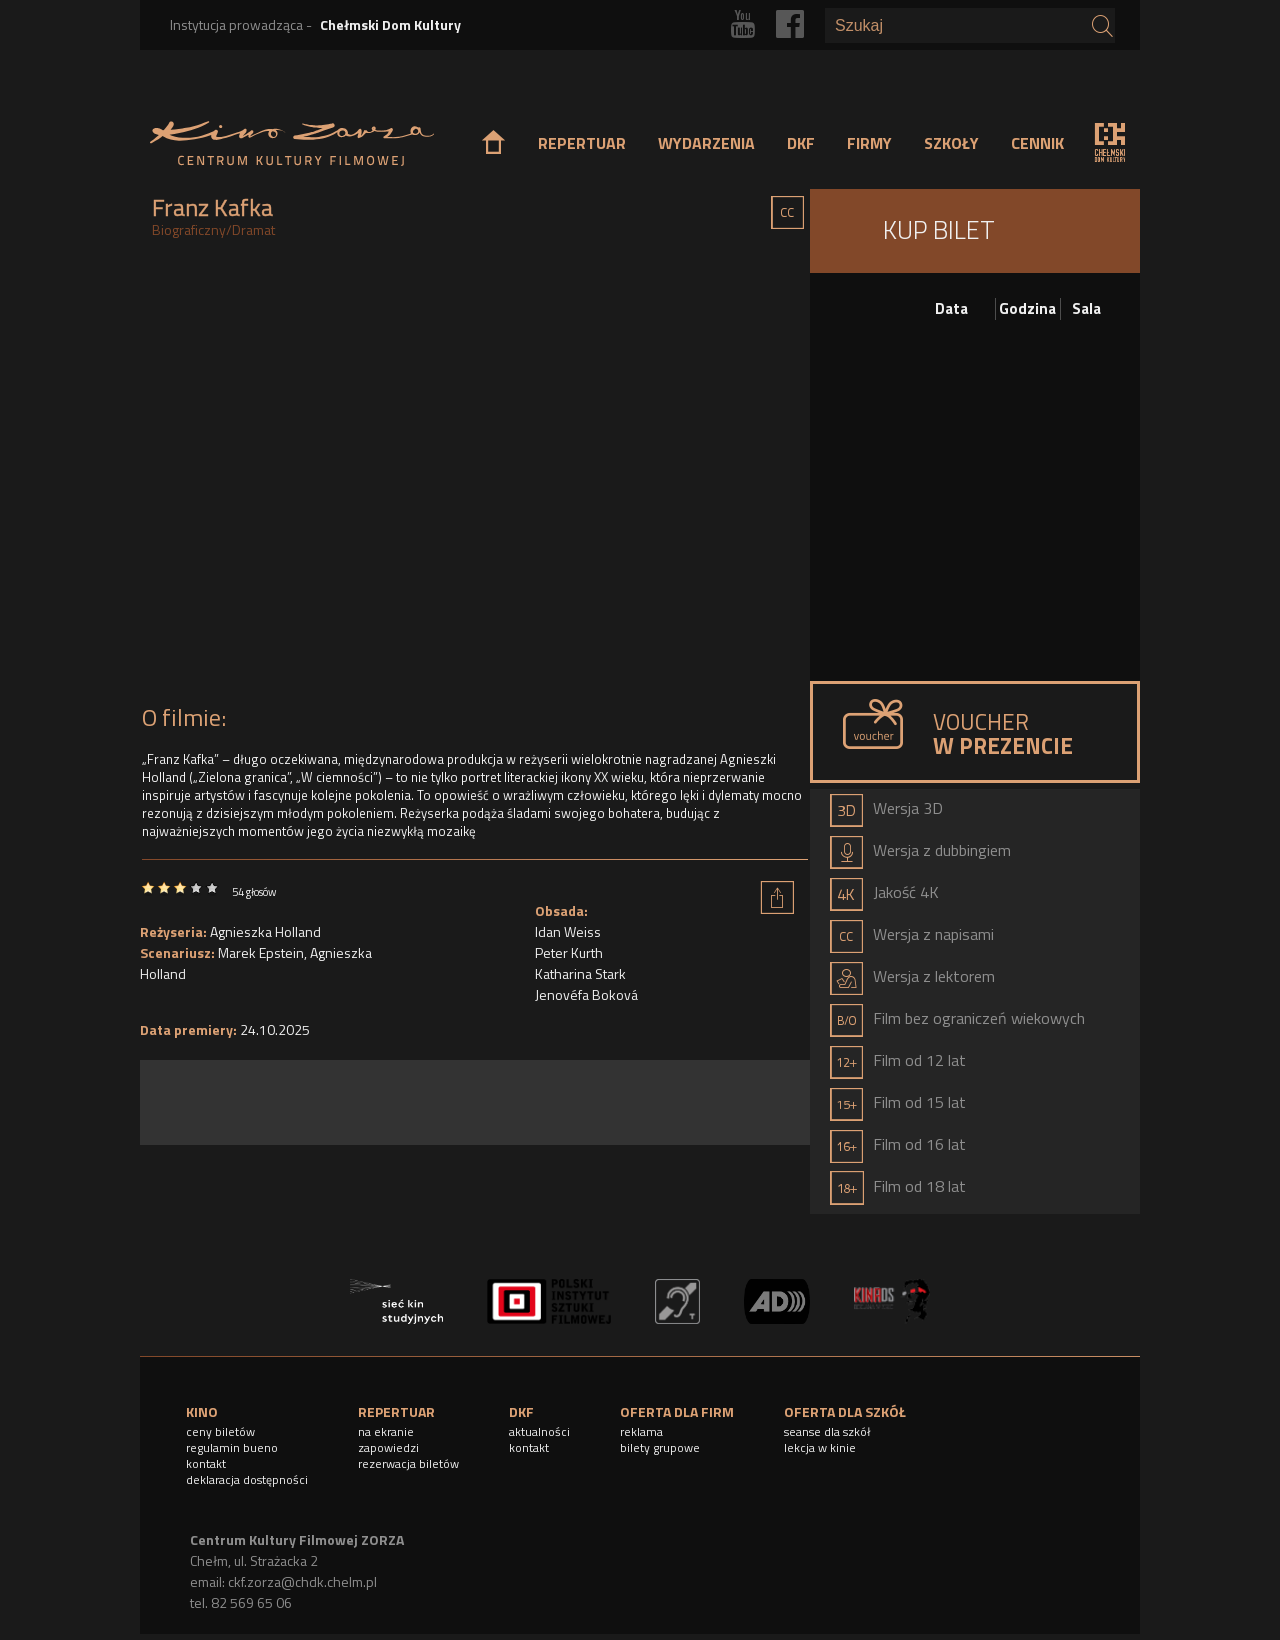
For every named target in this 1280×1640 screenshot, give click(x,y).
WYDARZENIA (706, 143)
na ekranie (386, 1431)
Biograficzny (189, 229)
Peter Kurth (569, 952)
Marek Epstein (261, 952)
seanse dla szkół (827, 1431)
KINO (202, 1411)
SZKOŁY (951, 143)
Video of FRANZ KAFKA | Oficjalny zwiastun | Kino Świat (475, 477)
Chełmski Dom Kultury (390, 24)
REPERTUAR (582, 143)
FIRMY (869, 143)
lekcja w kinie (820, 1447)
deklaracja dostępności (247, 1479)
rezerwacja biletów (408, 1463)
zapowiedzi (388, 1447)
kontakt (206, 1463)
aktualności (539, 1431)
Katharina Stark (580, 973)
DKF (801, 143)
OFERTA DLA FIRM (677, 1411)
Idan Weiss (568, 931)
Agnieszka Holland (265, 931)
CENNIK (1037, 143)
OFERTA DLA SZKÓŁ (845, 1411)
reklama (641, 1431)
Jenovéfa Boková (586, 994)
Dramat (253, 229)
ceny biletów (220, 1431)
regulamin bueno (232, 1447)
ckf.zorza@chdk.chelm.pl (302, 1581)
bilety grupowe (660, 1447)
